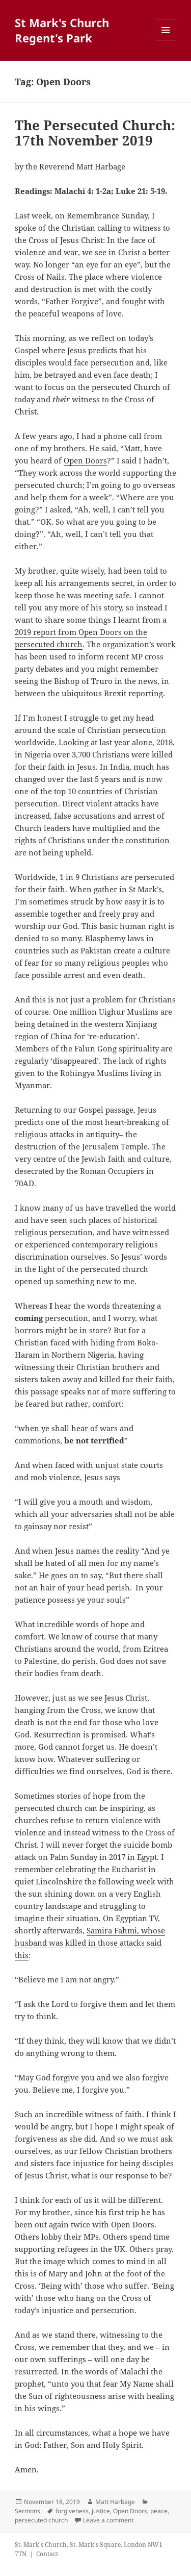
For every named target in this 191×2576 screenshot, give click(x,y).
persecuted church (41, 2520)
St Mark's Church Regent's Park (62, 30)
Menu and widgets (165, 40)
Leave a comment (108, 2520)
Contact (47, 2553)
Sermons (27, 2511)
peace (159, 2511)
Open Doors (85, 460)
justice (101, 2511)
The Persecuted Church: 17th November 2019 (95, 133)
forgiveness (72, 2511)
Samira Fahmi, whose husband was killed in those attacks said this (90, 1942)
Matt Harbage (115, 2501)
